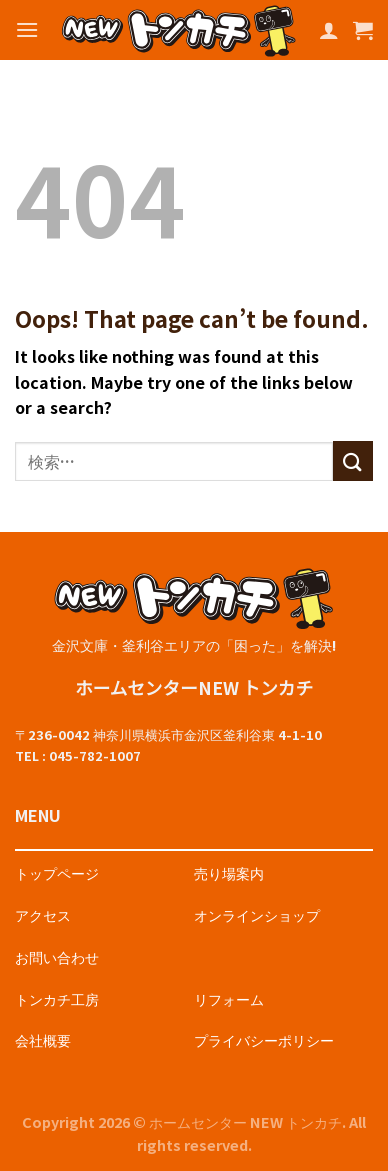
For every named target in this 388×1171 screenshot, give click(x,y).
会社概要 (43, 1039)
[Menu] (27, 29)
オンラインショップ (257, 914)
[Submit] (353, 460)
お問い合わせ (57, 956)
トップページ (57, 872)
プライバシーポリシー (264, 1039)
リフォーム (229, 998)
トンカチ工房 (57, 998)
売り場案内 (229, 872)
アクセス (43, 914)
